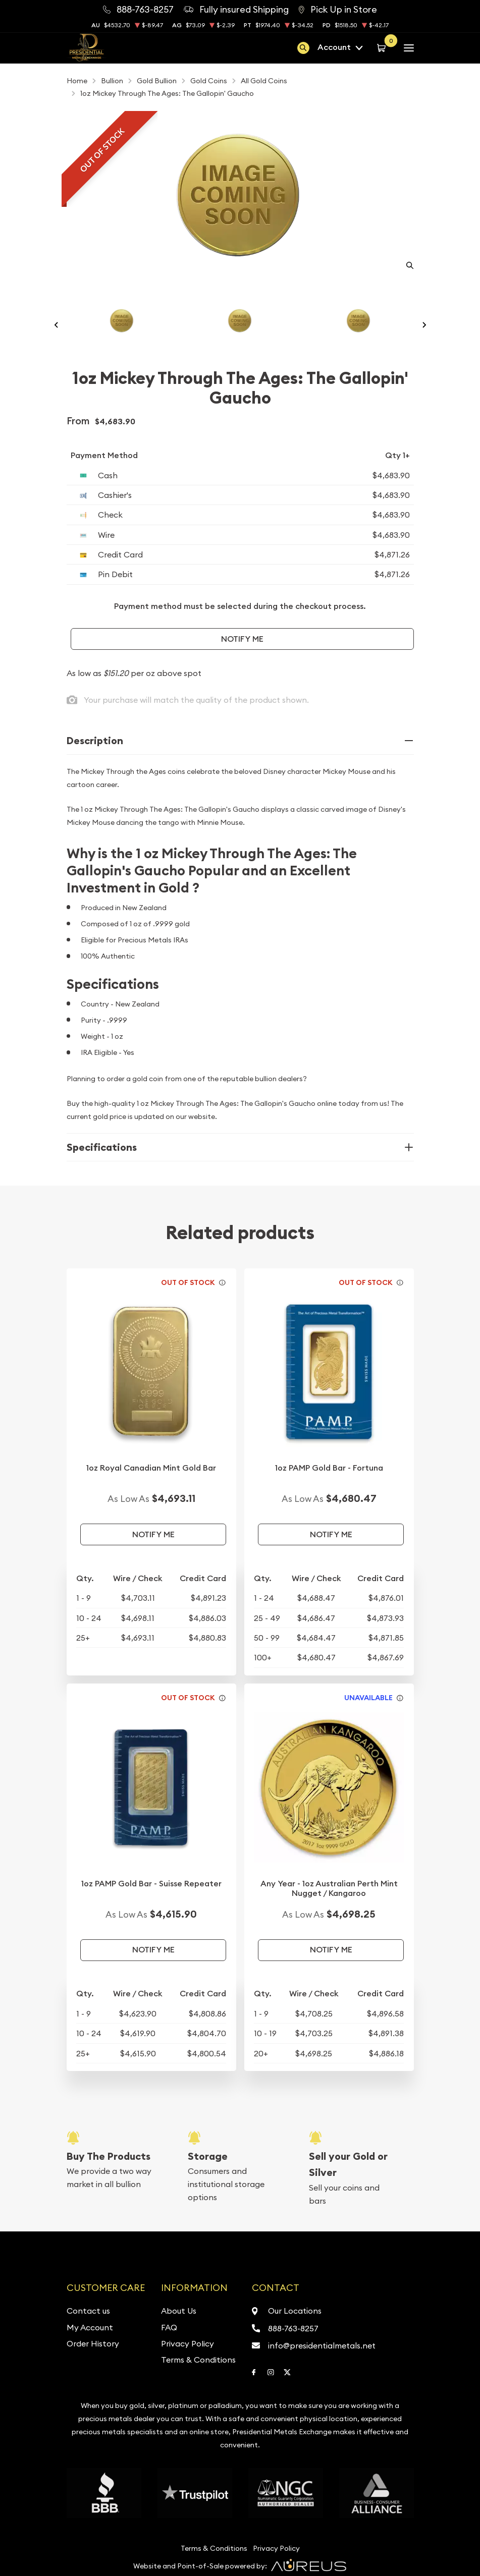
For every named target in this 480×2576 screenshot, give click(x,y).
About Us (178, 2311)
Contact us (88, 2311)
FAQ (169, 2327)
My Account (90, 2327)
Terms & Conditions (198, 2360)
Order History (93, 2343)
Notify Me (242, 639)
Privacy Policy (187, 2343)
